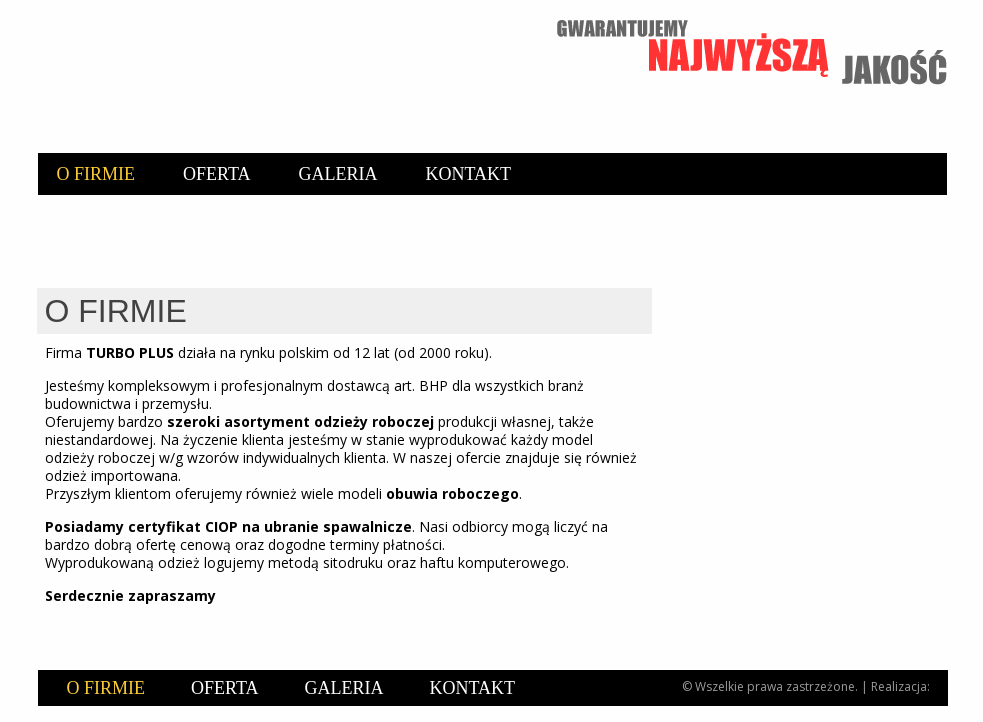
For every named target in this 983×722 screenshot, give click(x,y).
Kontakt (469, 174)
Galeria (338, 174)
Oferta (216, 174)
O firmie (96, 174)
